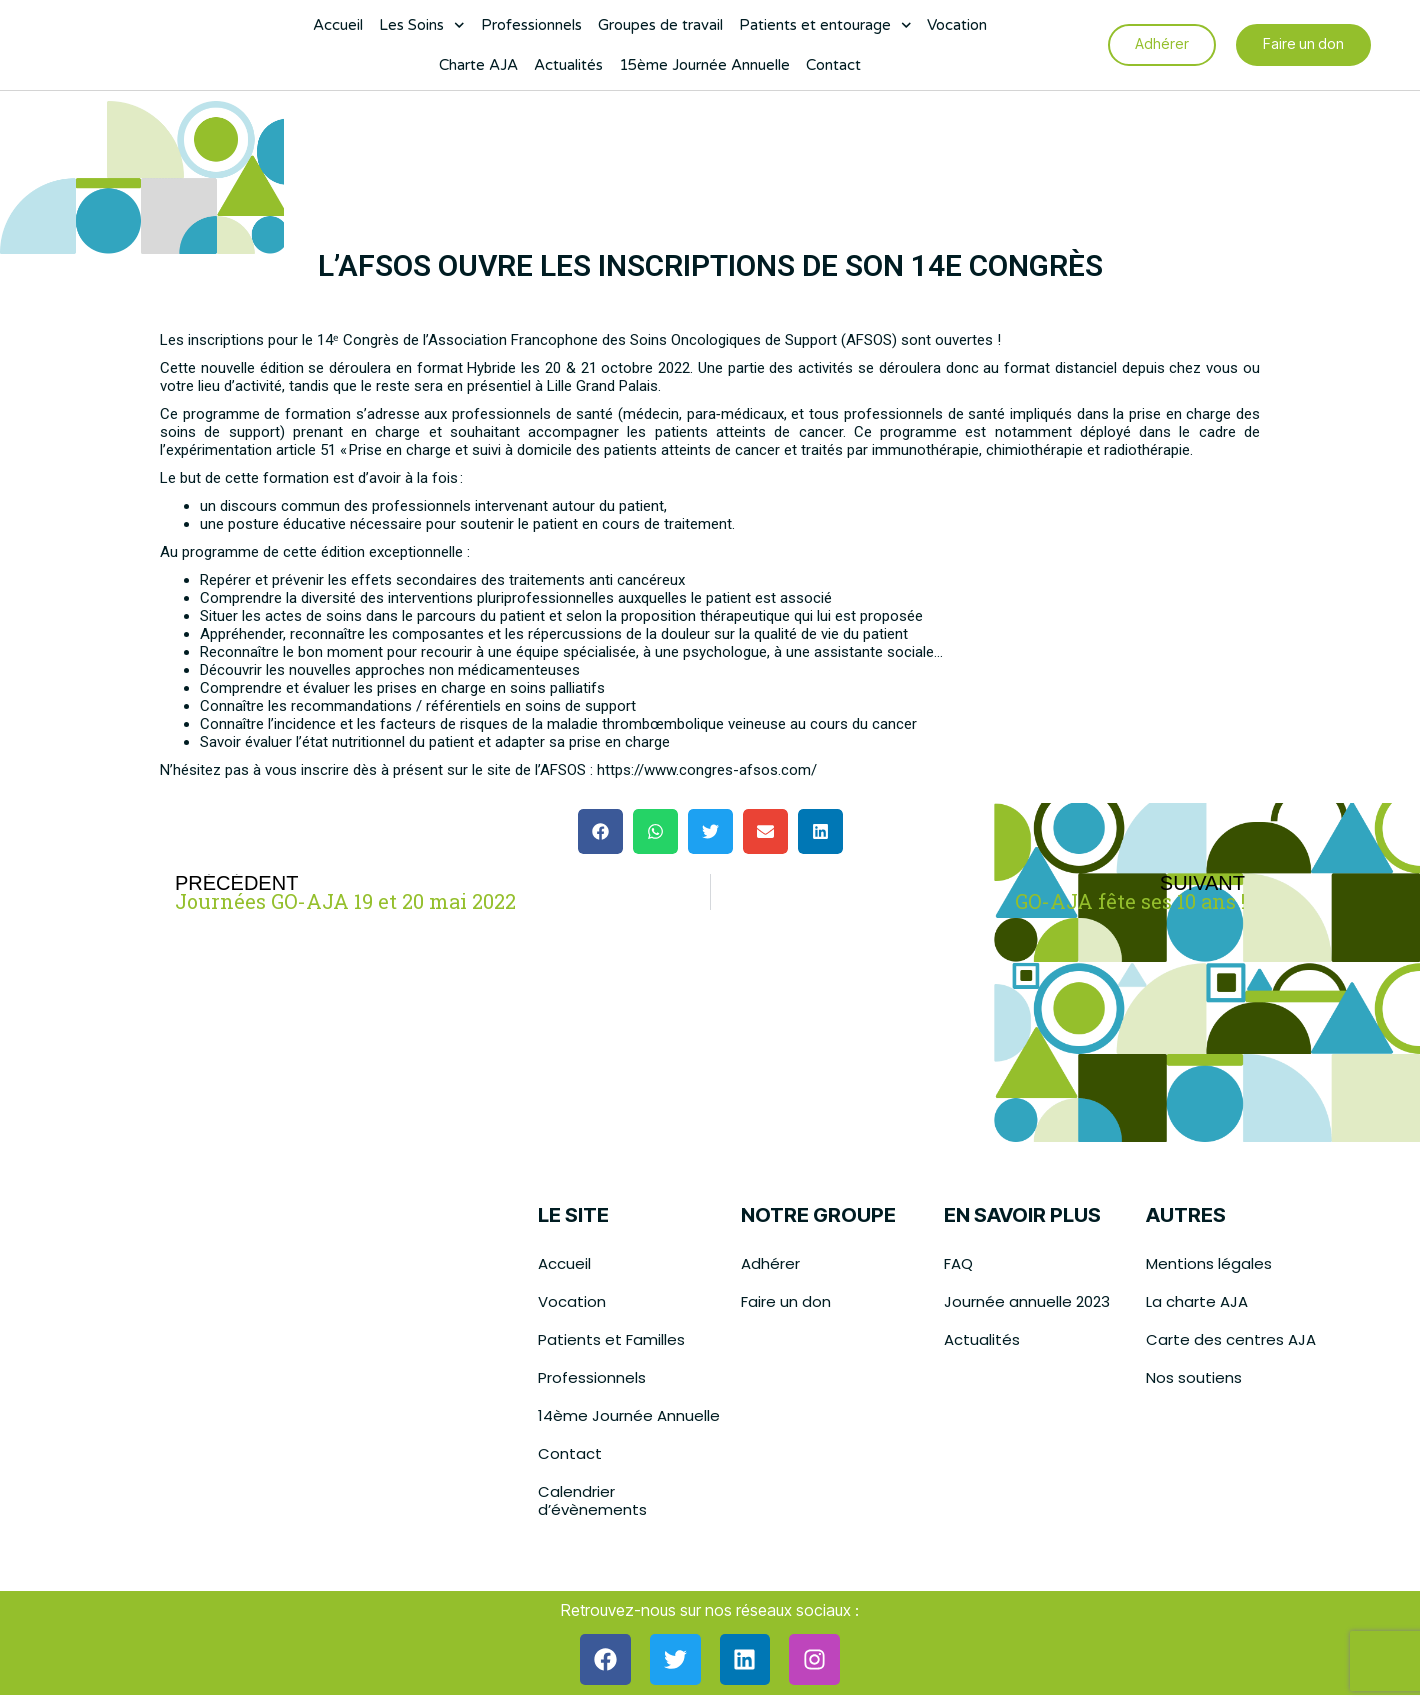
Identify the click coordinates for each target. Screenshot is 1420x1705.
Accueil (338, 30)
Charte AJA (478, 70)
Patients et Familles (611, 1339)
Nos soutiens (1194, 1377)
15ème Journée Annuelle (704, 70)
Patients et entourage (825, 30)
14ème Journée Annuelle (629, 1415)
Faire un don (786, 1301)
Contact (833, 70)
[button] (600, 831)
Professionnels (531, 30)
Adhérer (770, 1263)
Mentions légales (1209, 1263)
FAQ (958, 1263)
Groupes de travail (660, 30)
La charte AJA (1197, 1301)
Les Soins (422, 30)
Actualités (568, 70)
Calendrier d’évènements (592, 1500)
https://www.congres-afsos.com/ (707, 770)
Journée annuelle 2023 (1027, 1301)
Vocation (957, 30)
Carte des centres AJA (1231, 1339)
